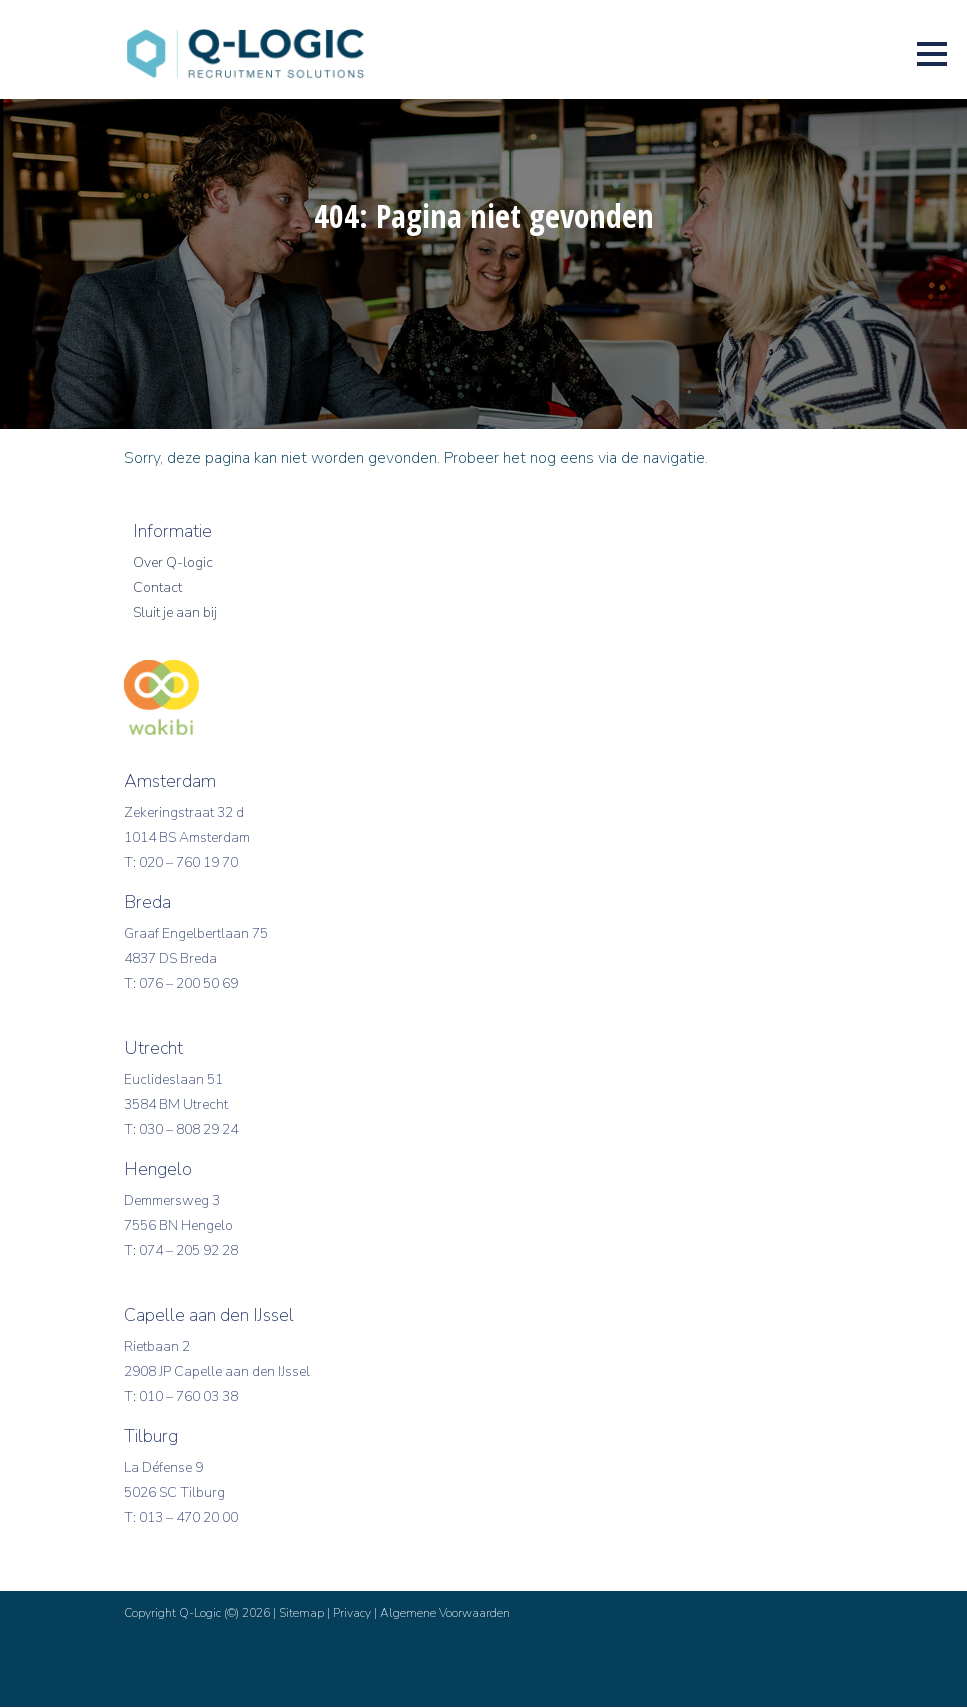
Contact (157, 588)
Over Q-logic (173, 563)
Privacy (352, 1614)
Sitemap (301, 1614)
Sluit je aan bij (175, 613)
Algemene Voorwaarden (445, 1614)
